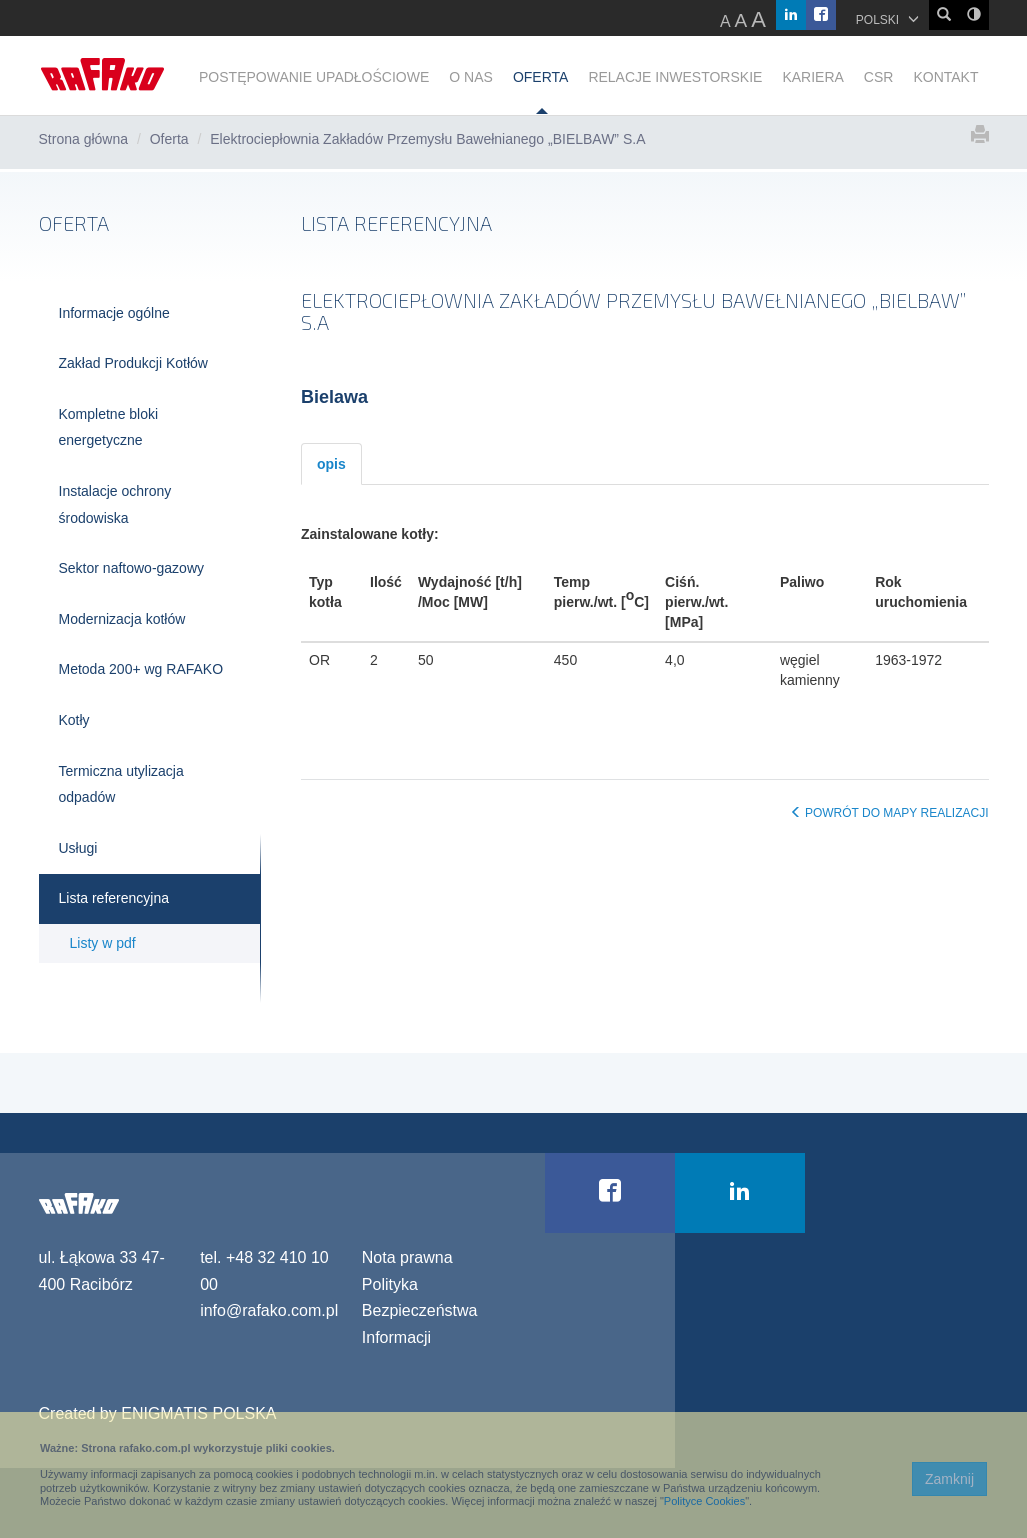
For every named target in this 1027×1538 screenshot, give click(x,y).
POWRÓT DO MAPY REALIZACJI (889, 813)
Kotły (74, 720)
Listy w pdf (103, 943)
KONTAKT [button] (945, 77)
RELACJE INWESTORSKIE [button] (675, 77)
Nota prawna (407, 1257)
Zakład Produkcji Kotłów (133, 363)
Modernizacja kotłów (122, 619)
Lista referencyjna (114, 898)
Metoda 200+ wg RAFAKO (141, 669)
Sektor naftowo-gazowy (132, 568)
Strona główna (84, 139)
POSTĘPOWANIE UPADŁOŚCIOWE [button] (314, 77)
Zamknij (949, 1479)
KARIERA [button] (812, 77)
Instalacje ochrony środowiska (115, 504)
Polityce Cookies (704, 1501)
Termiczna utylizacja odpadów (121, 784)
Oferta (169, 139)
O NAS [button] (471, 77)
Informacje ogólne (114, 313)
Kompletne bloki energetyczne (109, 427)
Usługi (78, 848)
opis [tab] (331, 464)
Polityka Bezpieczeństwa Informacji (420, 1311)
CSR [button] (879, 77)
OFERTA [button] (541, 77)
